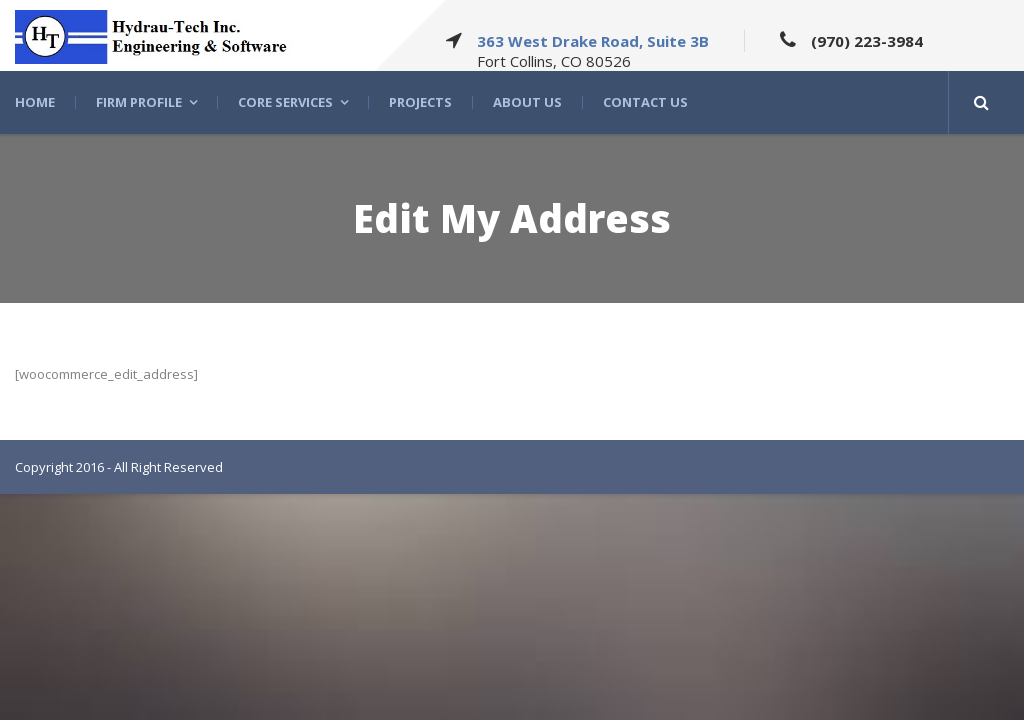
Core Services (285, 102)
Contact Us (645, 102)
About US (527, 102)
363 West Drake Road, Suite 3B (593, 41)
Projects (420, 102)
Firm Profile (139, 102)
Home (35, 102)
